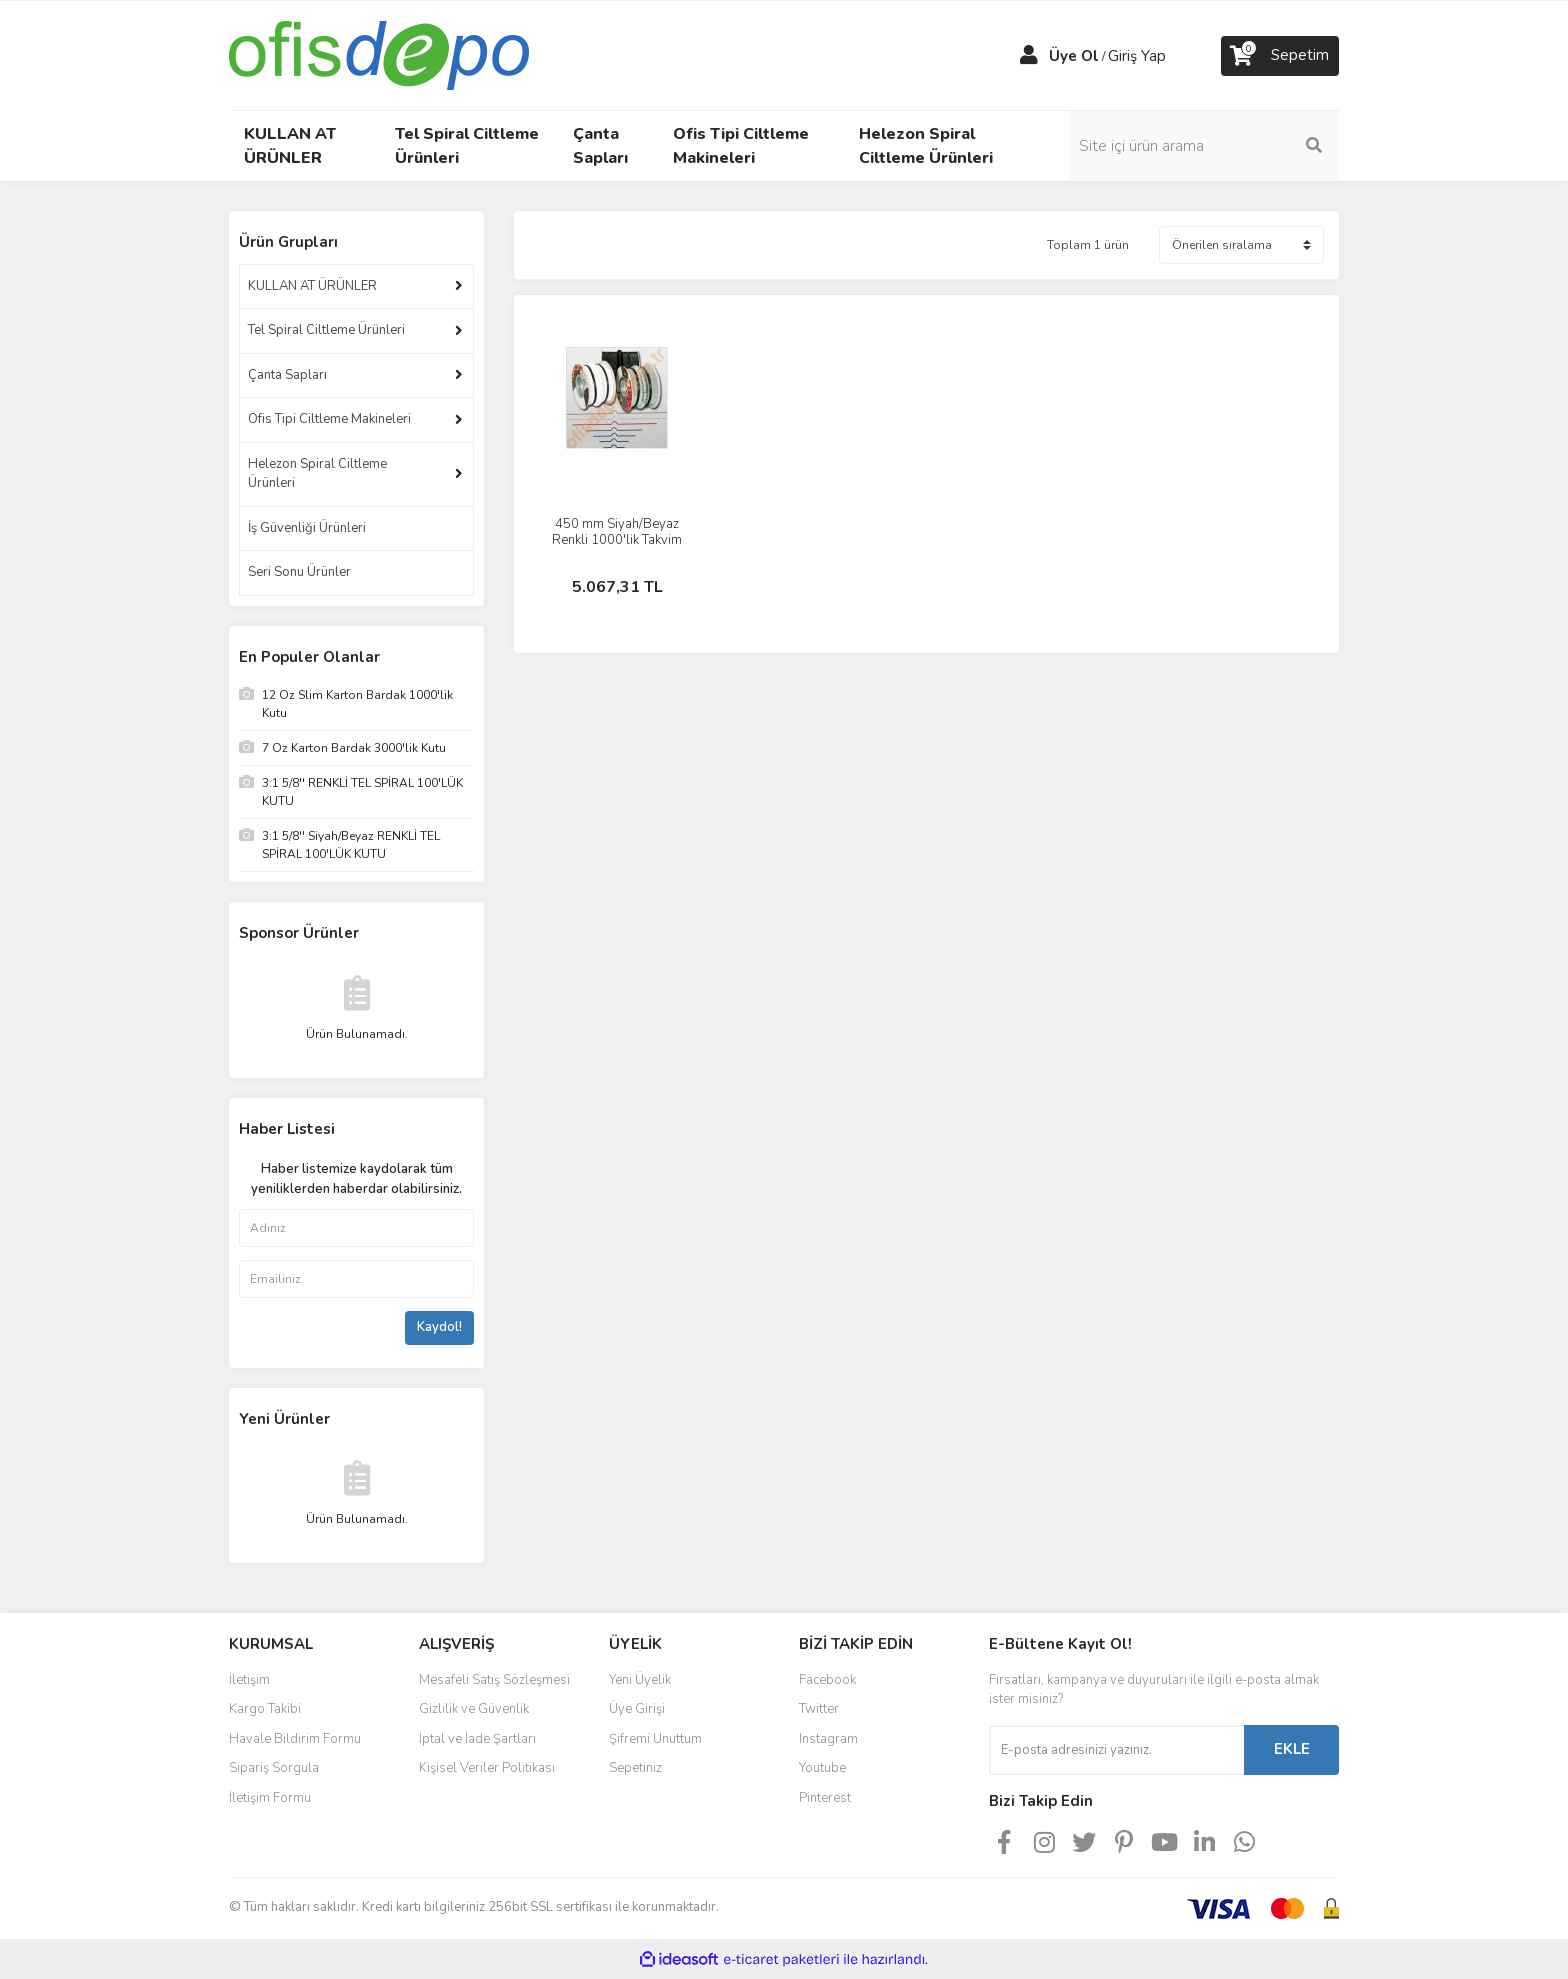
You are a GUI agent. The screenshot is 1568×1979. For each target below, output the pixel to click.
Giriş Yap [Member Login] (1137, 56)
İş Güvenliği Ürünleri (307, 528)
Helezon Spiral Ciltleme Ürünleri (317, 474)
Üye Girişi (637, 1709)
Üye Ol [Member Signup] (1074, 56)
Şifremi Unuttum (655, 1739)
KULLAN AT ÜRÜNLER (312, 286)
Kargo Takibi (265, 1709)
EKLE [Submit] (1292, 1749)
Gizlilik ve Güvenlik (474, 1709)
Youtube (822, 1768)
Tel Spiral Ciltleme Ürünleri (326, 330)
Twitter (819, 1709)
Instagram (828, 1739)
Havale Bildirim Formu (295, 1739)
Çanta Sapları (287, 375)
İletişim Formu (270, 1798)
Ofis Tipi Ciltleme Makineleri (329, 419)
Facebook (827, 1680)
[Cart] (1280, 56)
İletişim (249, 1680)
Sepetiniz (635, 1768)
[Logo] (379, 54)
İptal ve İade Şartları (477, 1739)
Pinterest (825, 1798)
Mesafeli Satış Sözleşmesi (494, 1680)
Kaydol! (439, 1327)
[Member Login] (1029, 56)
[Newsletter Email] (1116, 1750)
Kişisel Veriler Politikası (487, 1768)
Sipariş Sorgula (274, 1768)
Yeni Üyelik (640, 1680)
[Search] (1204, 146)
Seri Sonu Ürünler (299, 572)
